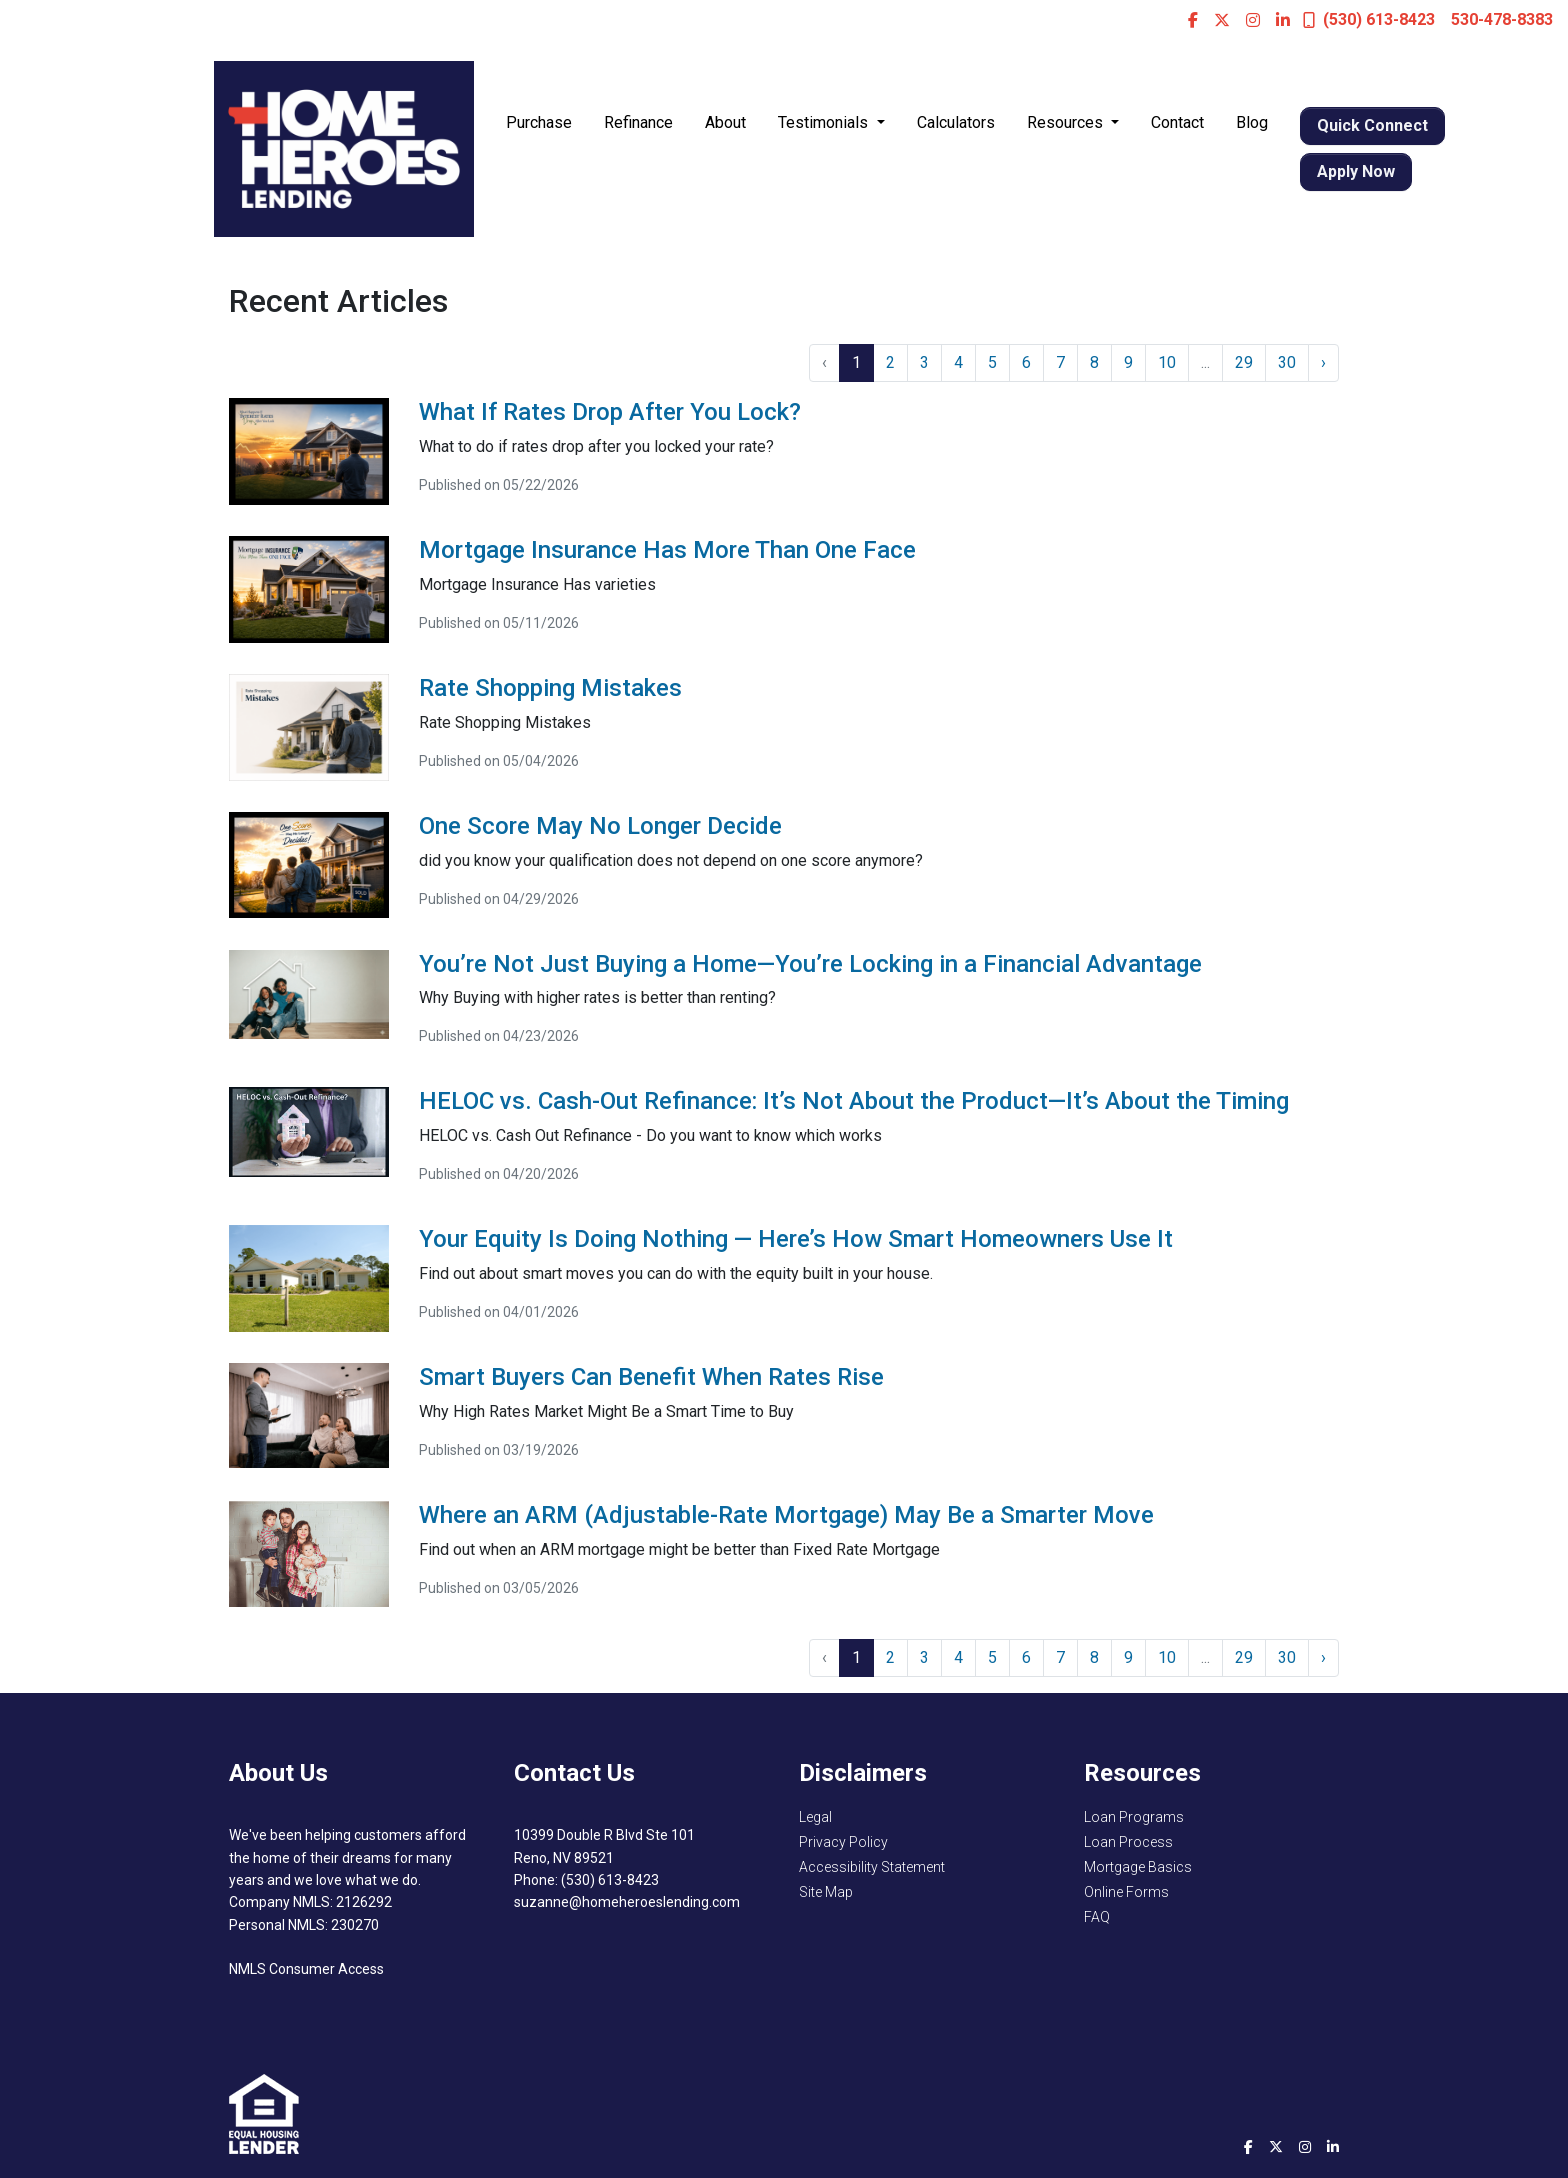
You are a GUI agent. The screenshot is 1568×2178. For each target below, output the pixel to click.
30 (1287, 362)
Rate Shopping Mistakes (550, 688)
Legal (815, 1817)
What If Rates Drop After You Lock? (610, 412)
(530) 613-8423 (1369, 19)
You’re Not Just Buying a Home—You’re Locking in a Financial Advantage (810, 964)
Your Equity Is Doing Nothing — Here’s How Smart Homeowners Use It (796, 1239)
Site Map (826, 1892)
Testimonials (825, 122)
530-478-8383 (1502, 19)
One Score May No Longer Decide (600, 826)
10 (1167, 362)
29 (1244, 362)
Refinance (638, 122)
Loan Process (1128, 1842)
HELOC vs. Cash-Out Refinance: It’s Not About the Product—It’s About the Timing (854, 1101)
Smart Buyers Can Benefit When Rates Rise (651, 1377)
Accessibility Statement (872, 1867)
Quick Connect (1372, 125)
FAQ (1097, 1917)
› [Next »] (1323, 362)
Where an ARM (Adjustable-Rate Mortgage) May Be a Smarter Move (786, 1515)
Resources (1067, 122)
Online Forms (1126, 1892)
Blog (1252, 122)
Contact (1177, 122)
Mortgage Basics (1138, 1867)
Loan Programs (1134, 1817)
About (725, 122)
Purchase (539, 122)
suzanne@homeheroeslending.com (627, 1902)
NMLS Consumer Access (306, 1969)
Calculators (956, 122)
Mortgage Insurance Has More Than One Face (667, 550)
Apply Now (1356, 171)
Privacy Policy (843, 1842)
